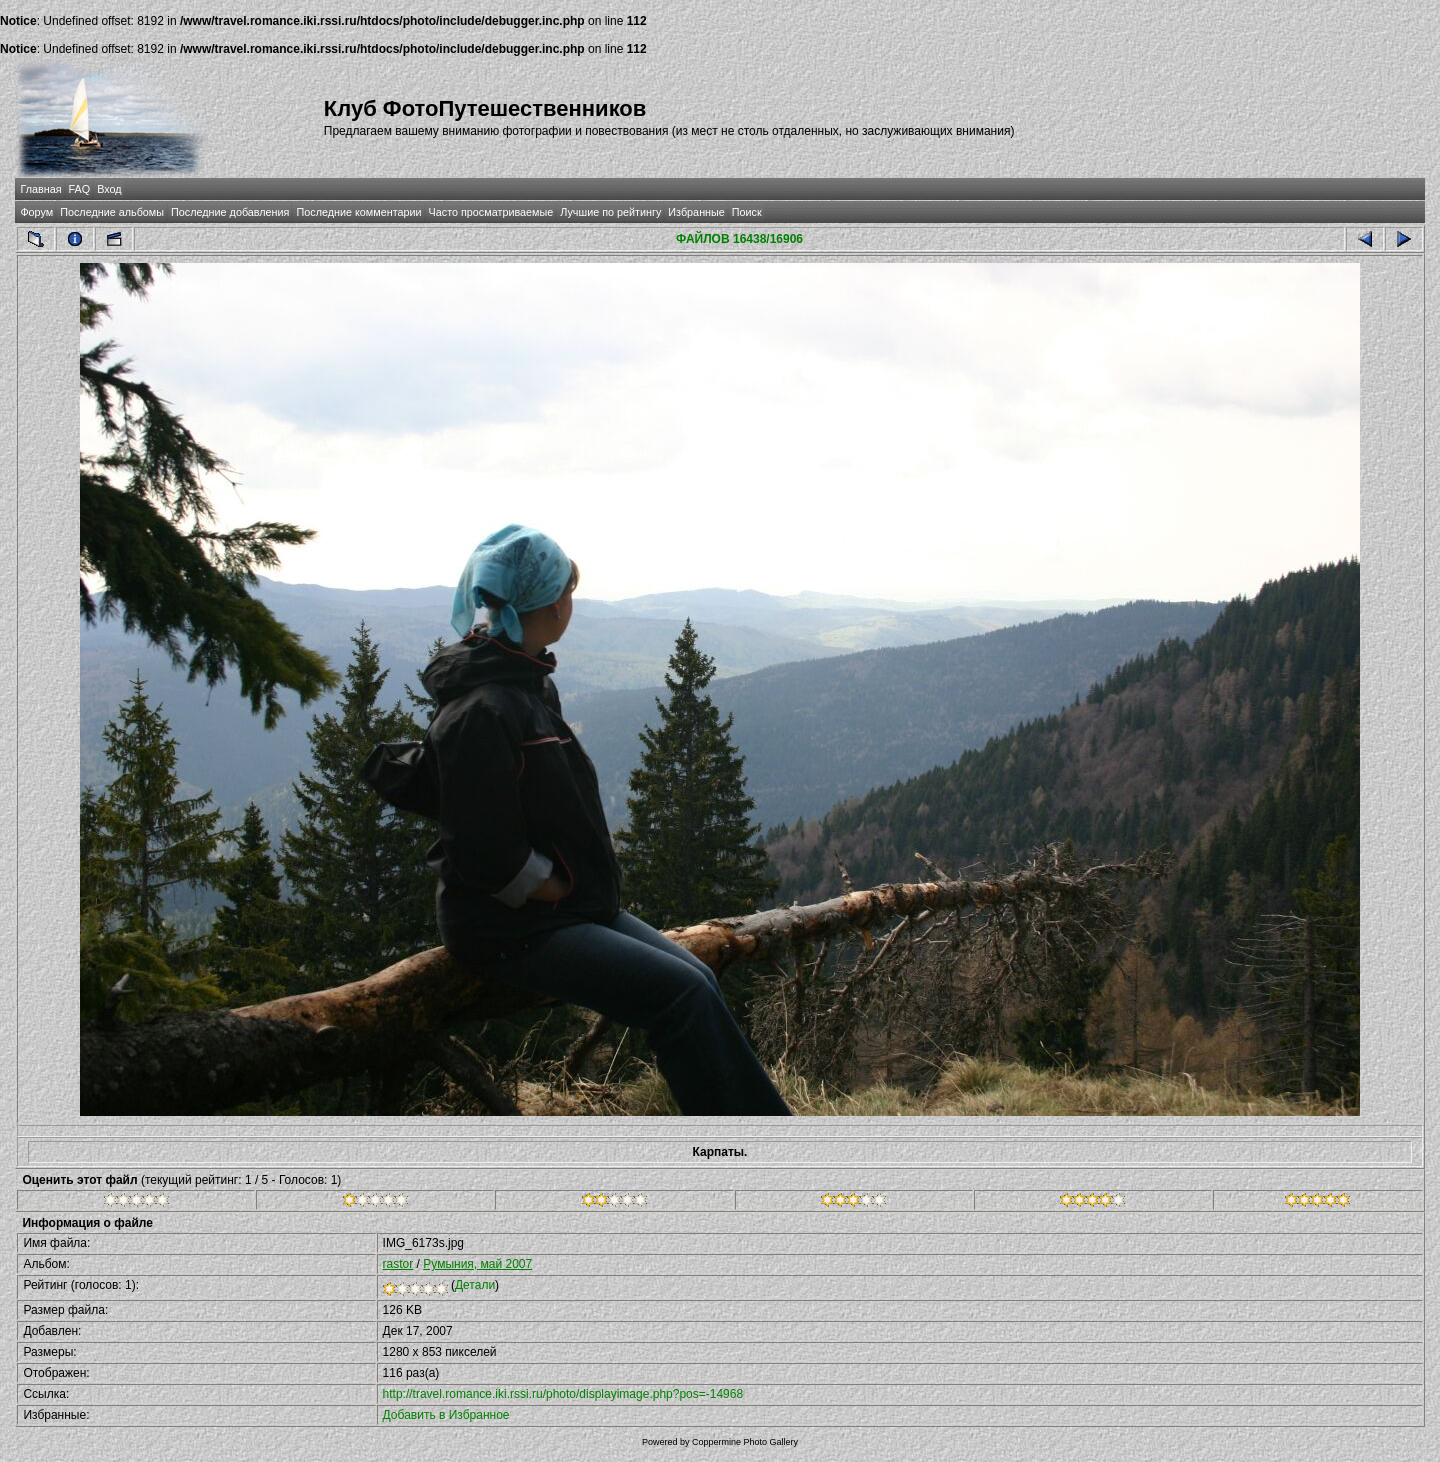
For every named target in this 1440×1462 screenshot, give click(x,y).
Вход (109, 189)
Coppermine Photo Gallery (745, 1442)
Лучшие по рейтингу (610, 212)
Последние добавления (230, 212)
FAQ (80, 189)
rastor (398, 1264)
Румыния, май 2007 (477, 1264)
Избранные (696, 212)
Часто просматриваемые (491, 212)
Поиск (747, 212)
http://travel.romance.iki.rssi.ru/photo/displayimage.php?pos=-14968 (563, 1394)
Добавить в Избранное (446, 1415)
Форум (36, 212)
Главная (40, 189)
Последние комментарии (358, 212)
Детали (475, 1285)
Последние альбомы (112, 212)
